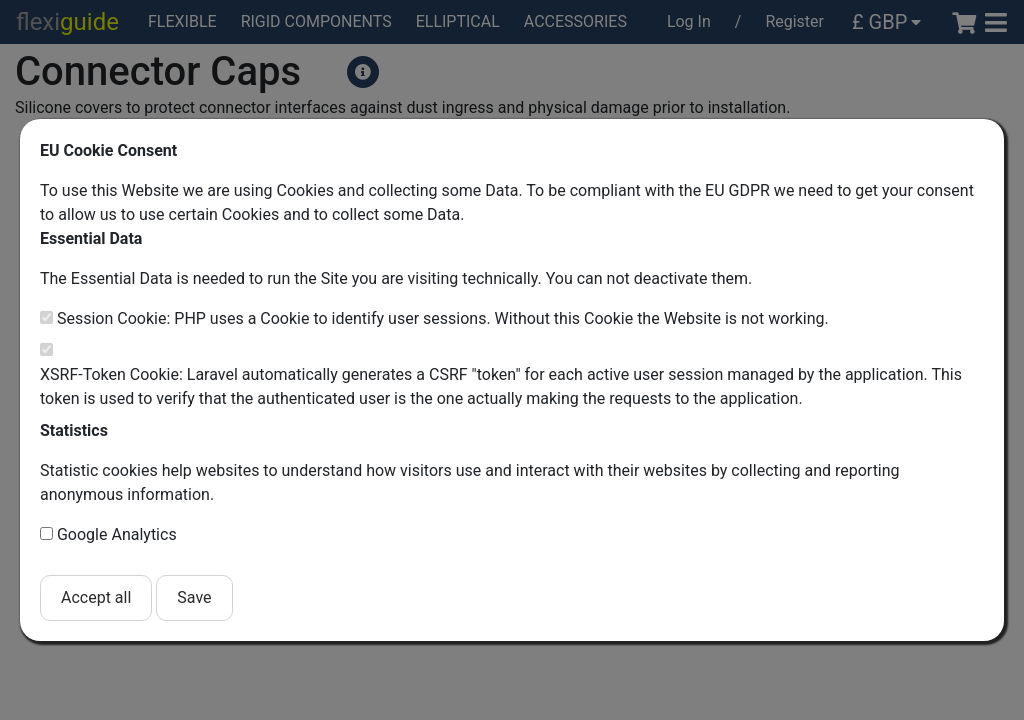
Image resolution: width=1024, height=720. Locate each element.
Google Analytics (117, 534)
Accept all (96, 597)
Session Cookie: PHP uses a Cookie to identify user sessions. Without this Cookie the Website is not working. (443, 318)
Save (194, 597)
